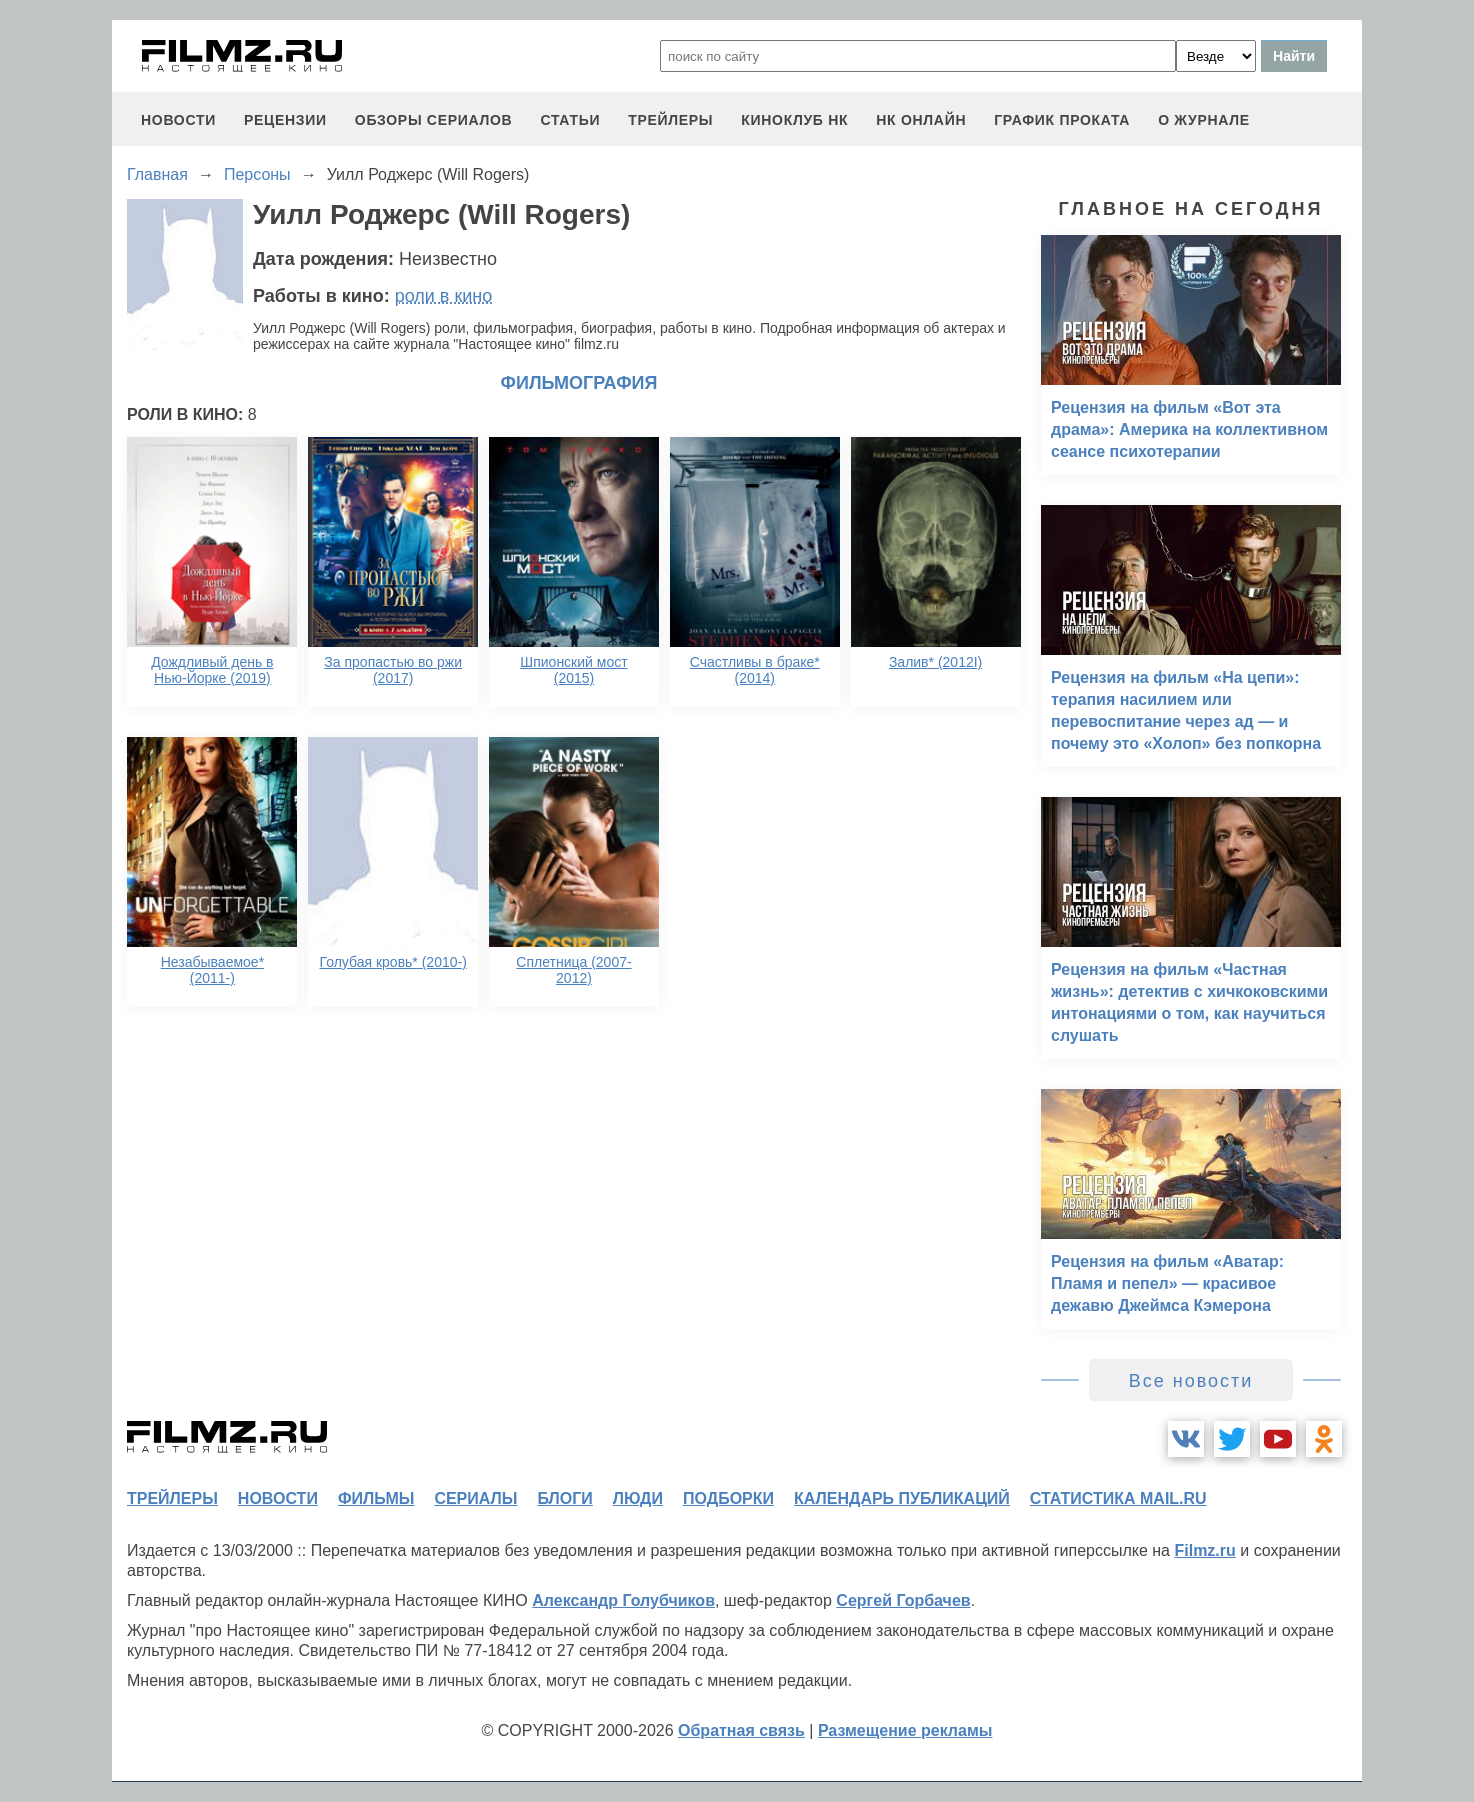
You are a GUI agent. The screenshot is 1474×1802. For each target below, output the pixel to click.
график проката (1062, 120)
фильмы (376, 1498)
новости (178, 120)
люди (638, 1498)
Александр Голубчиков (623, 1600)
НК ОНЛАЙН (921, 120)
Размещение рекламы (905, 1730)
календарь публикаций (902, 1498)
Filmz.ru (1204, 1550)
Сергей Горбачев (903, 1600)
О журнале (1204, 120)
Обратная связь (741, 1730)
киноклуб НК (794, 120)
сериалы (475, 1498)
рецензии (285, 120)
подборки (728, 1498)
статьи (570, 120)
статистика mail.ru (1118, 1498)
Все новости (1191, 1381)
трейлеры (670, 120)
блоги (564, 1498)
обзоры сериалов (434, 120)
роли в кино (444, 296)
